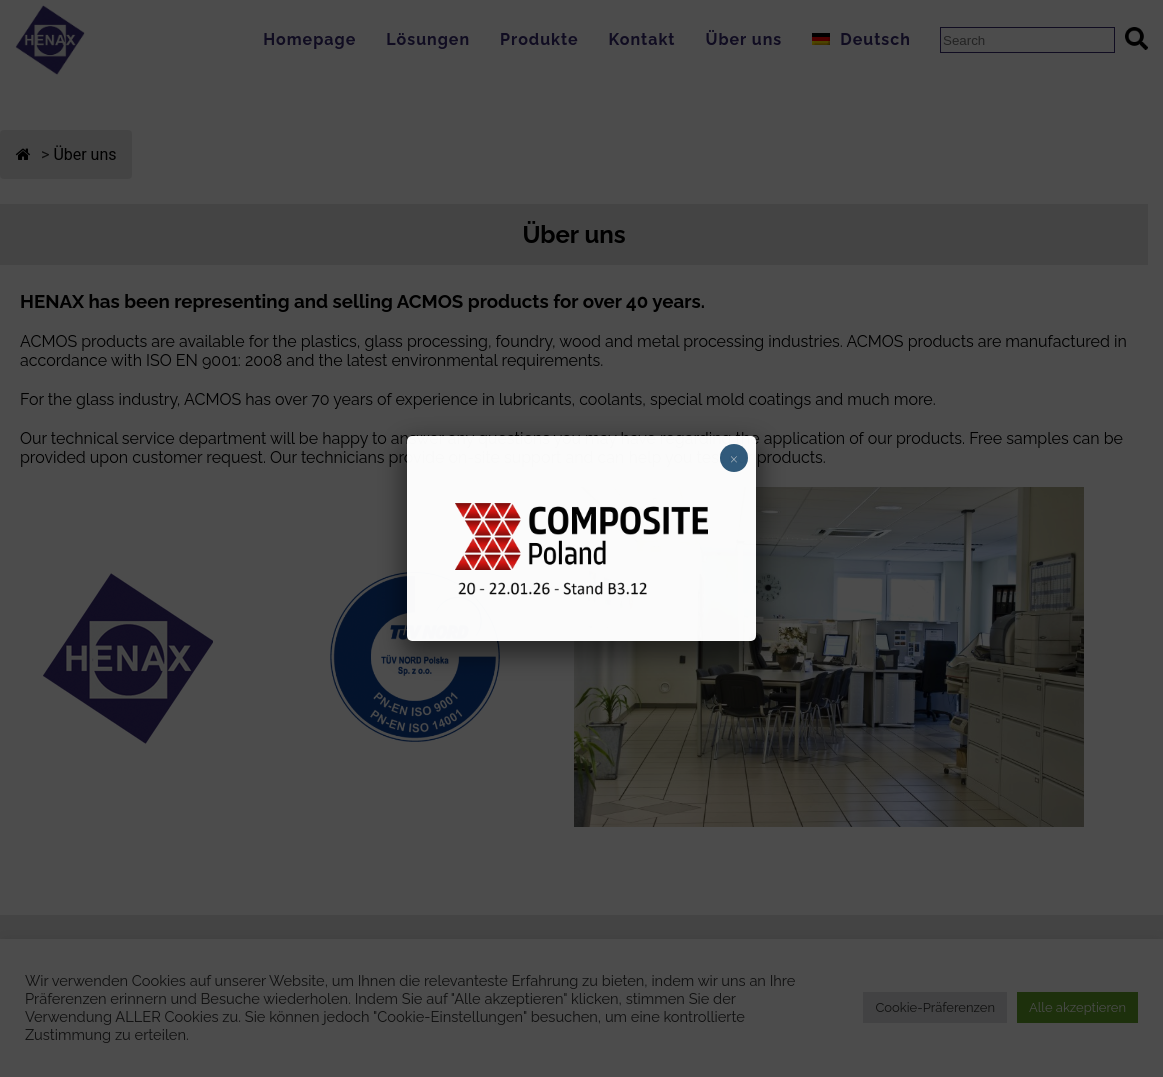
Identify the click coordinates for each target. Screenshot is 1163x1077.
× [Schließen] (734, 458)
